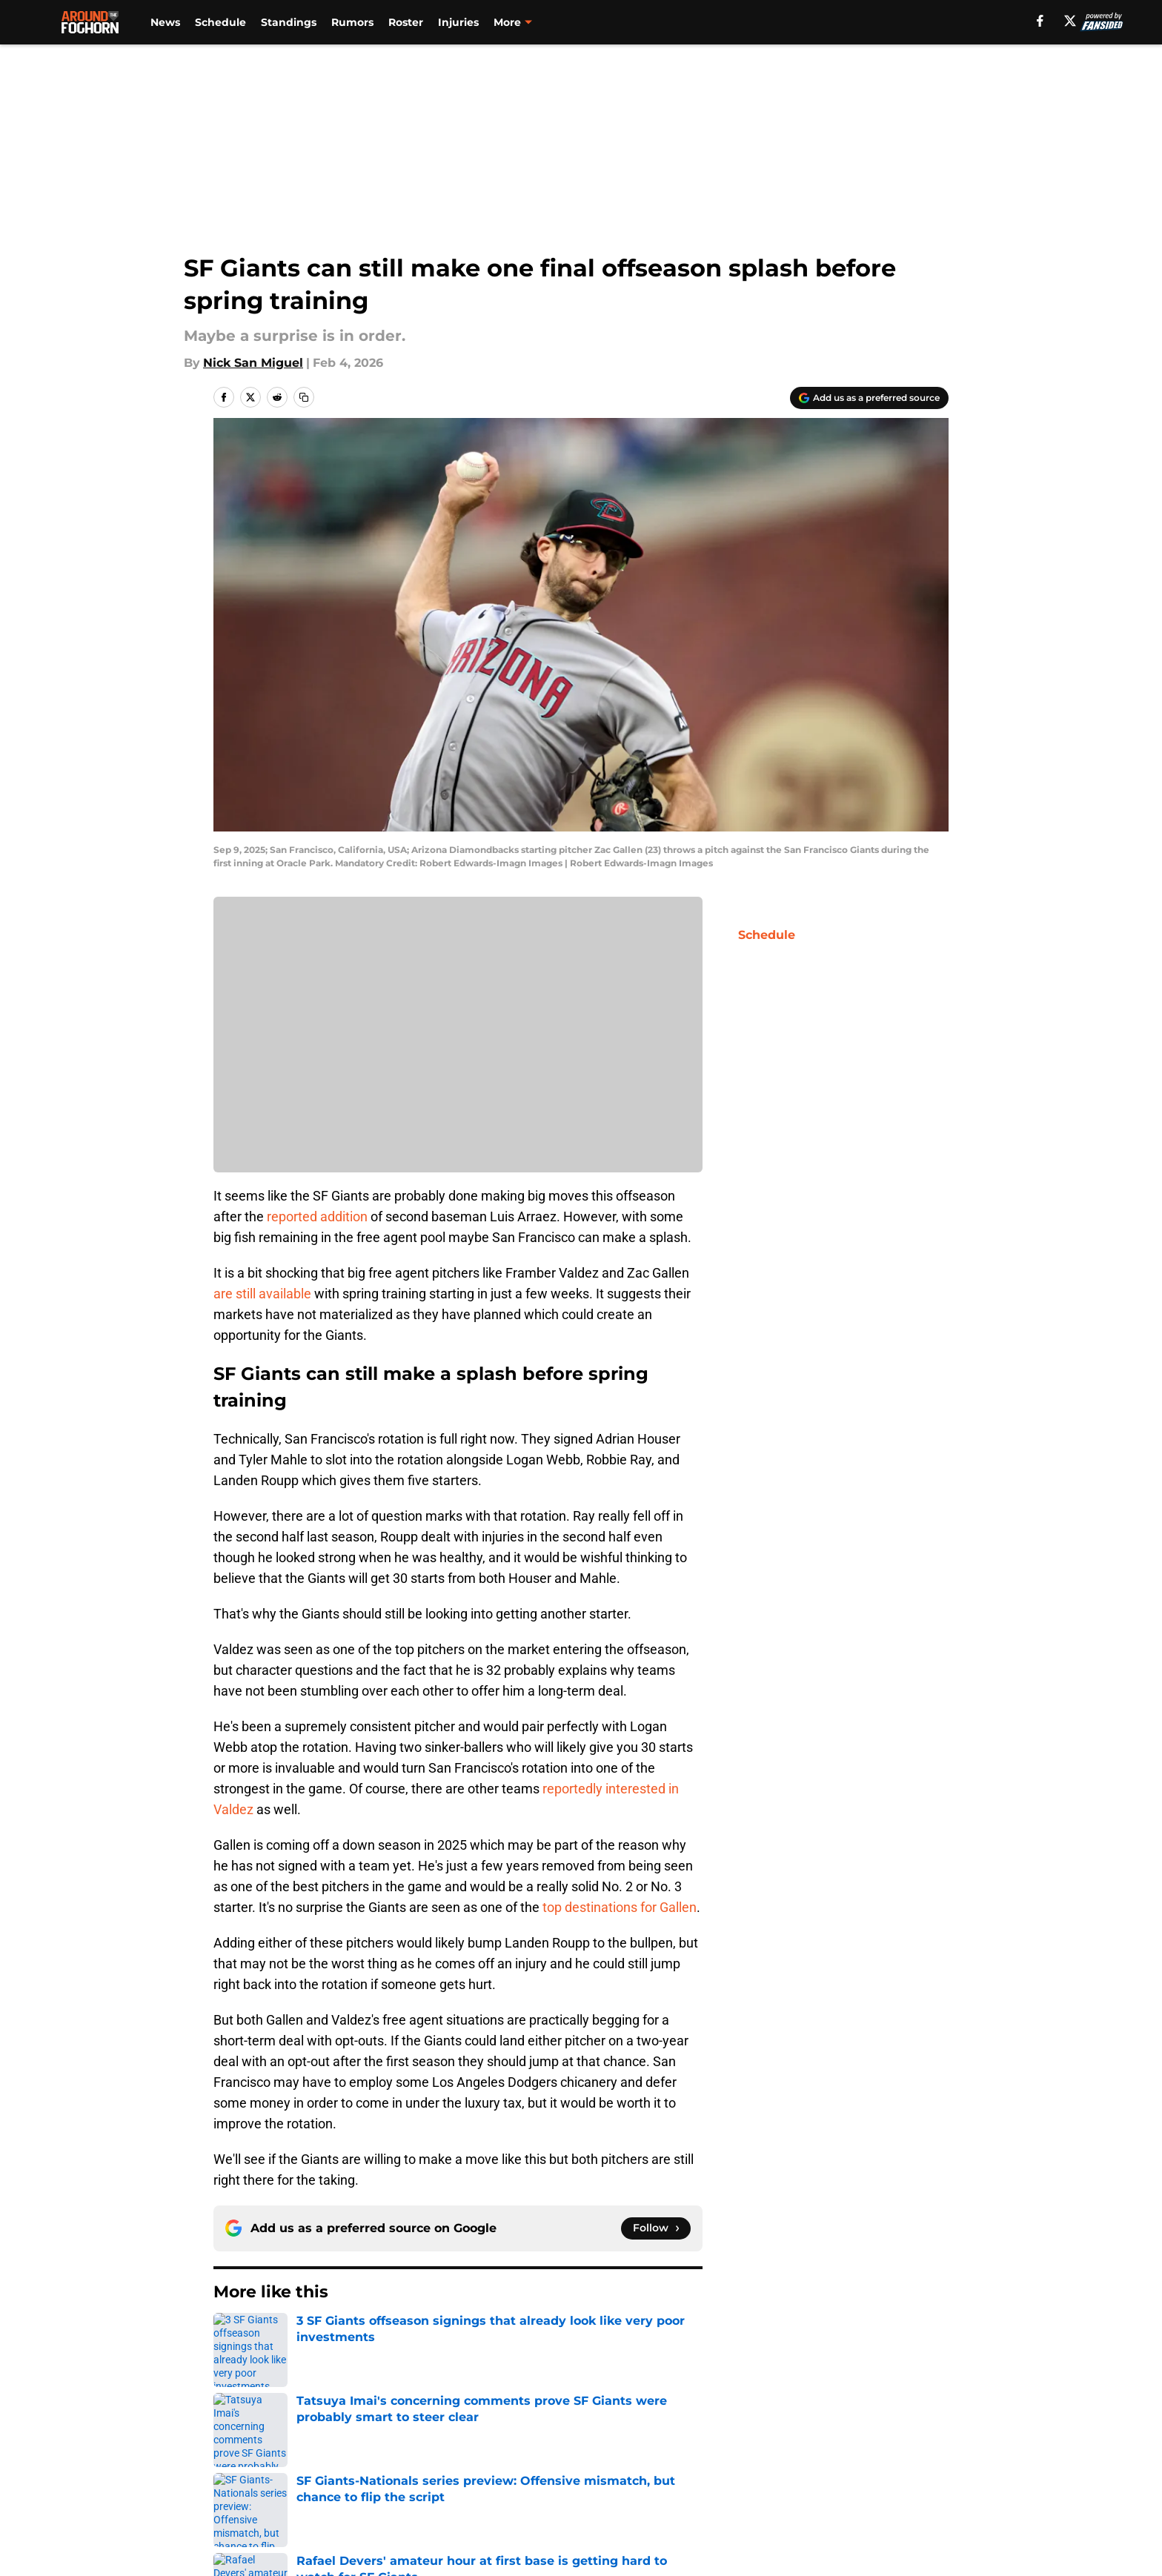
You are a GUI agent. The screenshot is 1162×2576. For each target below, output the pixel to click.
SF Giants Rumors (310, 2336)
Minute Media (134, 2534)
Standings (288, 22)
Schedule (220, 22)
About (232, 2441)
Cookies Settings (760, 2495)
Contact (594, 2441)
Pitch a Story (409, 2468)
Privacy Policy (611, 2468)
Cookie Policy (908, 2468)
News (165, 22)
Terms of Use (750, 2468)
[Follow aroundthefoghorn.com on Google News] (656, 2228)
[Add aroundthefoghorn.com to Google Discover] (869, 398)
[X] (1070, 21)
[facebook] (1040, 21)
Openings (400, 2441)
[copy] (303, 397)
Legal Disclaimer (264, 2495)
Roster (405, 22)
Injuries (458, 22)
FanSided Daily (258, 2468)
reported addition (317, 1216)
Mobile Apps (906, 2441)
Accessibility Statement (441, 2495)
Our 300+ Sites (754, 2441)
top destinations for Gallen (619, 1907)
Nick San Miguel (253, 363)
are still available (262, 1293)
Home (229, 2336)
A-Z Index (599, 2495)
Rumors (352, 22)
